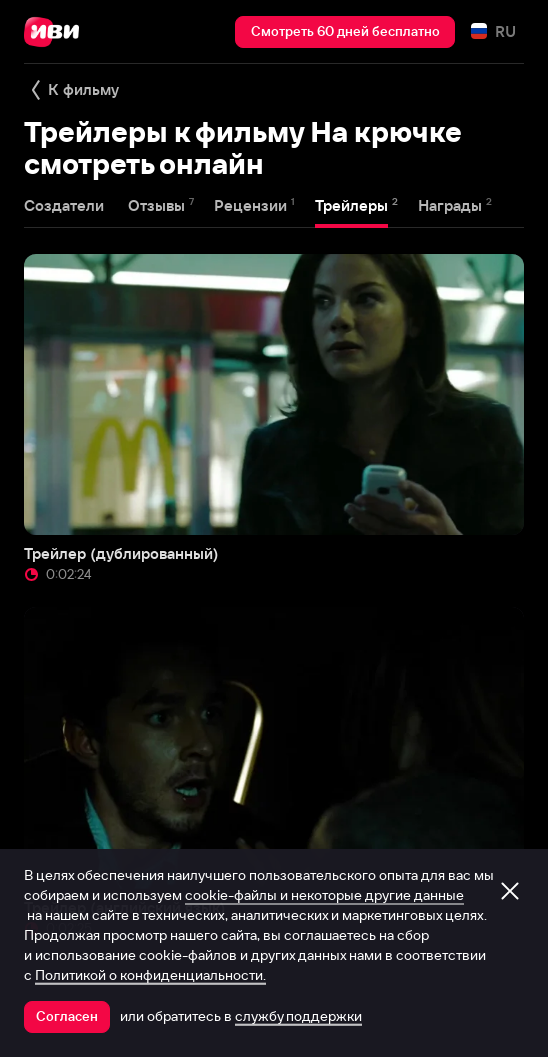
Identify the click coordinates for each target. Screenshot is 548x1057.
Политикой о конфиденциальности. (150, 975)
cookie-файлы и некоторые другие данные (324, 895)
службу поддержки (298, 1016)
